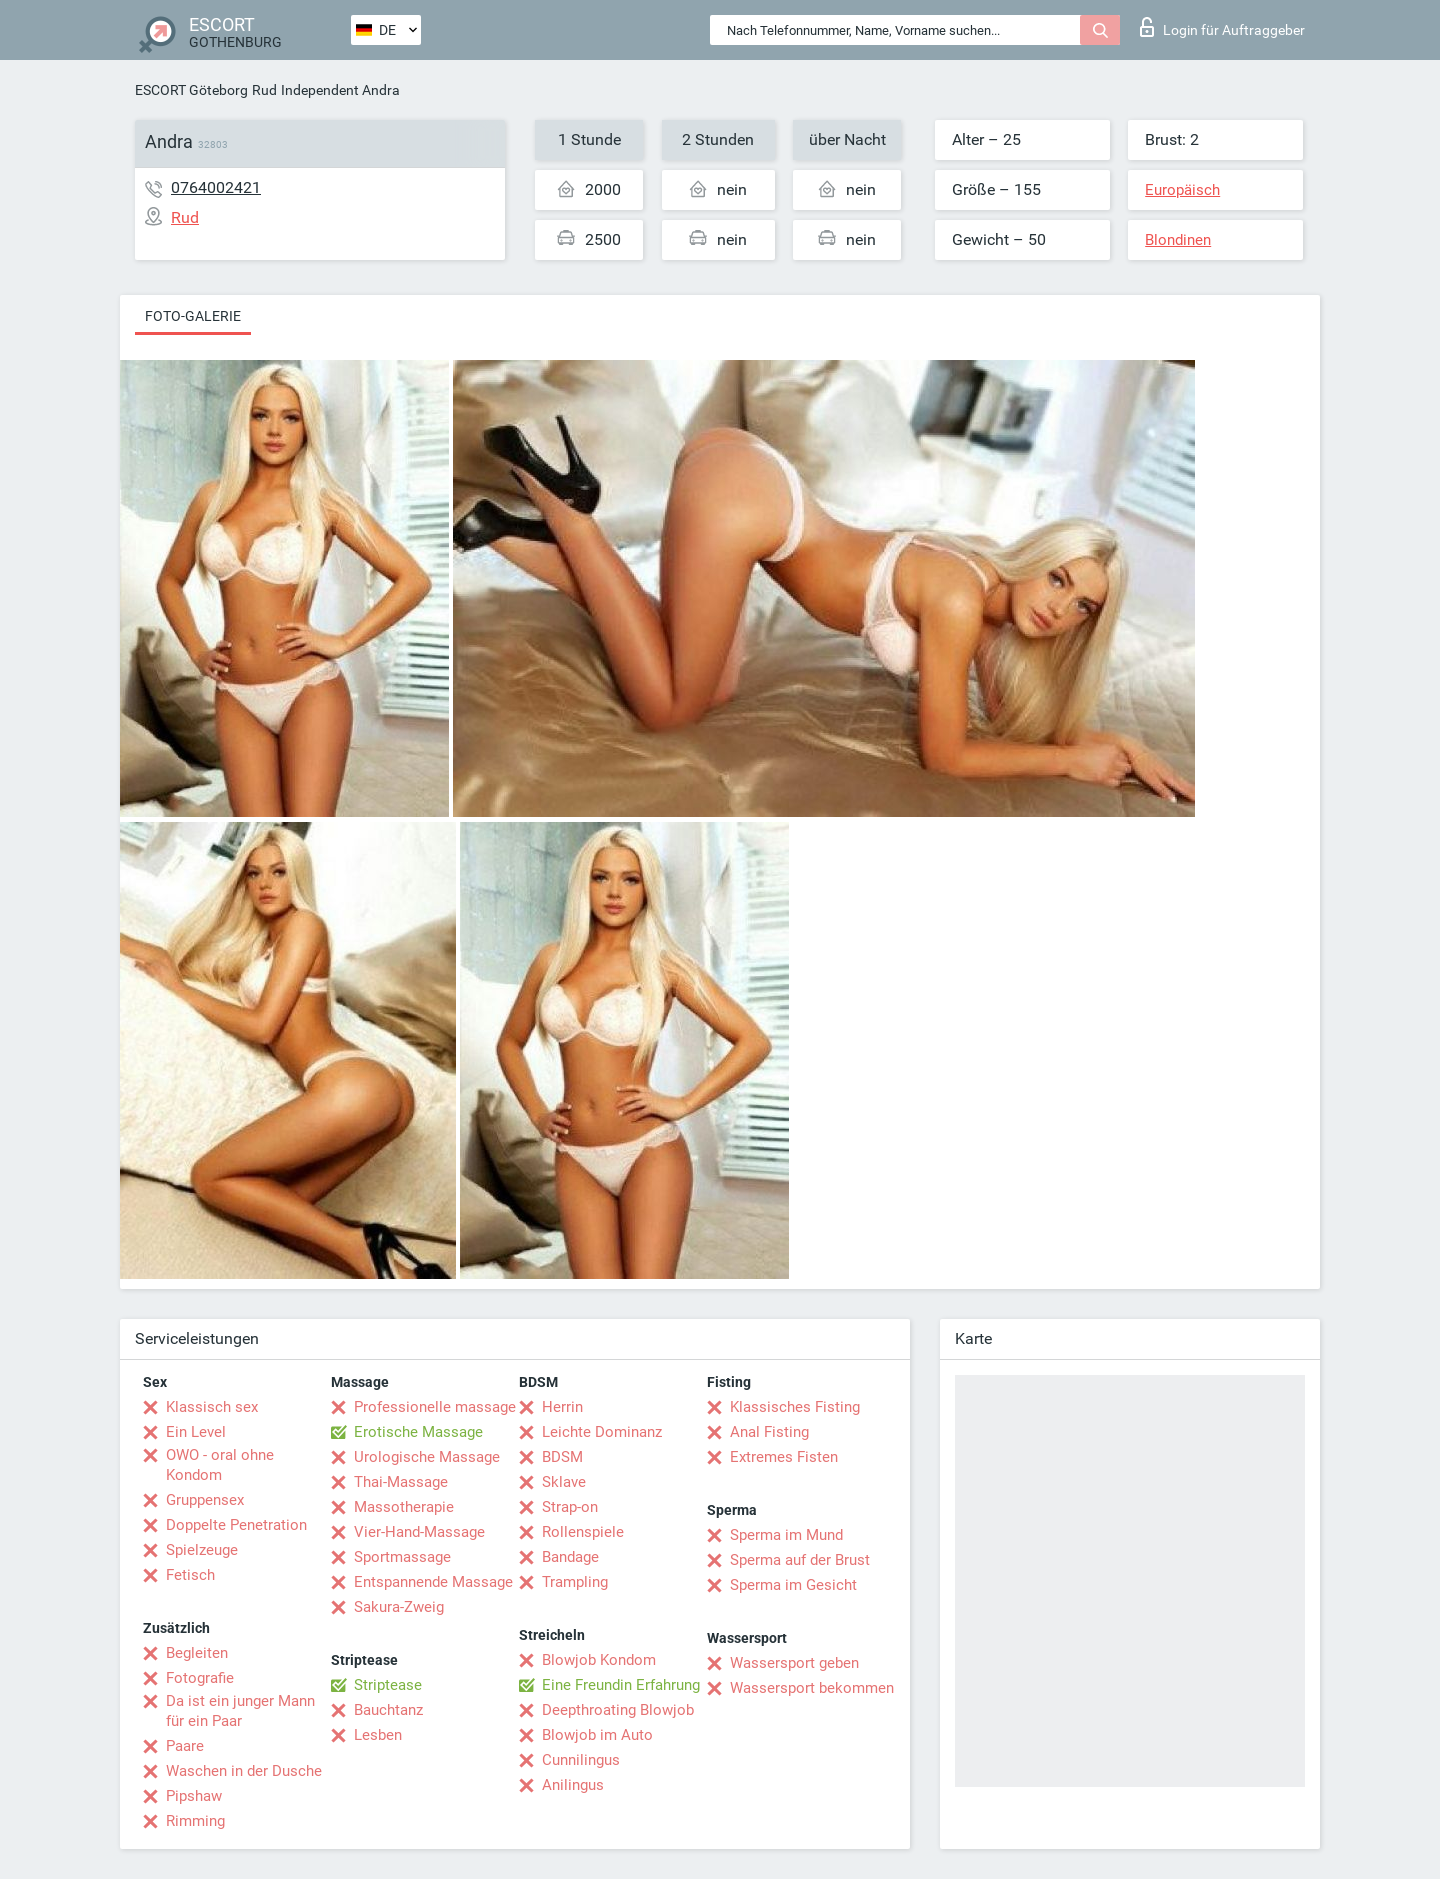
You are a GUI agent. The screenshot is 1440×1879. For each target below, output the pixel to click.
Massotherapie (404, 1507)
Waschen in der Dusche (244, 1771)
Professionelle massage (435, 1407)
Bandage (570, 1557)
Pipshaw (194, 1796)
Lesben (378, 1735)
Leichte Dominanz (602, 1432)
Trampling (575, 1582)
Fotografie (200, 1678)
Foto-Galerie (193, 316)
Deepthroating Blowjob (618, 1710)
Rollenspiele (583, 1532)
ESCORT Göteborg (191, 90)
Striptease (388, 1685)
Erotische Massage (418, 1432)
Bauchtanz (388, 1710)
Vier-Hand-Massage (419, 1532)
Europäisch (1182, 190)
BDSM (562, 1457)
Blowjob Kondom (599, 1660)
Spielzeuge (202, 1550)
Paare (185, 1746)
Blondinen (1178, 240)
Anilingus (573, 1785)
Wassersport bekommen (812, 1688)
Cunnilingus (581, 1760)
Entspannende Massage (433, 1582)
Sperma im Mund (786, 1535)
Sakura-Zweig (399, 1607)
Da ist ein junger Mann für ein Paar (240, 1711)
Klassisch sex (212, 1407)
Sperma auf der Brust (800, 1560)
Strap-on (570, 1507)
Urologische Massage (427, 1457)
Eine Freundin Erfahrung (621, 1685)
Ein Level (196, 1432)
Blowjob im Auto (597, 1735)
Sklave (564, 1482)
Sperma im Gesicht (793, 1585)
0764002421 (216, 187)
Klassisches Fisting (795, 1407)
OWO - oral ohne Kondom (220, 1465)
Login (1222, 27)
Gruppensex (205, 1500)
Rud (264, 90)
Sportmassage (402, 1557)
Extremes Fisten (784, 1457)
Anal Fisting (769, 1432)
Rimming (195, 1821)
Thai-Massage (401, 1482)
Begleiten (197, 1653)
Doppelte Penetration (236, 1525)
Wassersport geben (794, 1663)
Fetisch (190, 1575)
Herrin (562, 1407)
